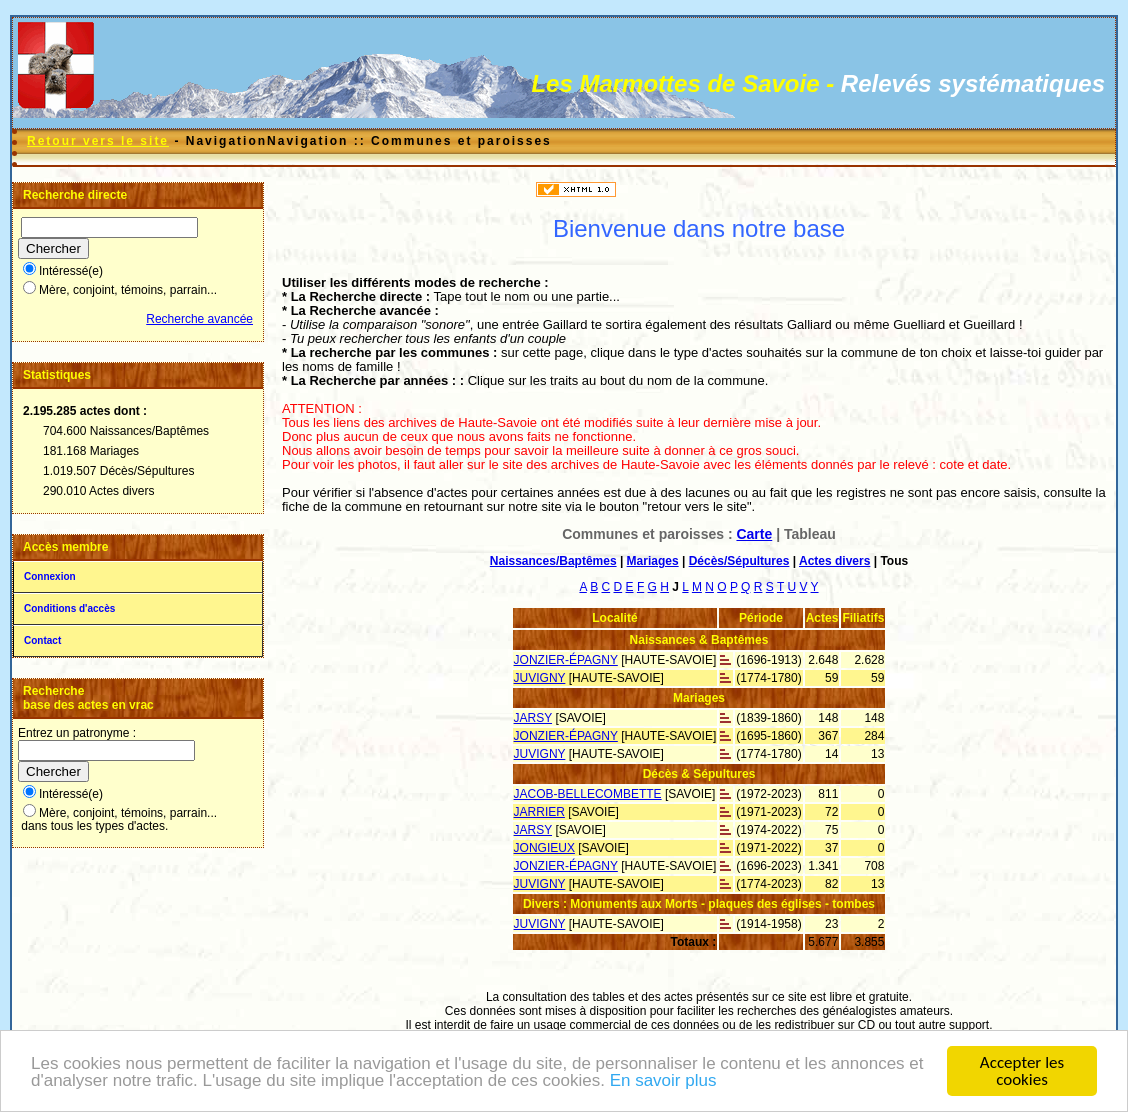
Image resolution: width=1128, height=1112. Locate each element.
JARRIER (539, 812)
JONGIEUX (544, 848)
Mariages (653, 561)
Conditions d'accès (69, 608)
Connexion (50, 576)
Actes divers (834, 561)
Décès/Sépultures (739, 561)
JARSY (533, 718)
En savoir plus (663, 1082)
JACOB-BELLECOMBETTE (588, 794)
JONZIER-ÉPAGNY (566, 660)
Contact (42, 640)
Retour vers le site (98, 141)
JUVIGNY (540, 678)
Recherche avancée (199, 319)
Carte (754, 534)
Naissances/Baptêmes (553, 561)
